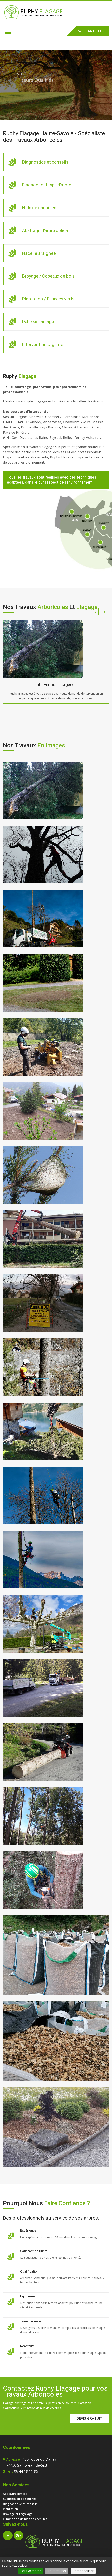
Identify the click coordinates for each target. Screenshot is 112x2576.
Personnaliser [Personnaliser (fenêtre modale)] (83, 2571)
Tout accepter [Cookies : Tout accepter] (30, 2571)
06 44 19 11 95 (94, 31)
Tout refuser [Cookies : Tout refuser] (56, 2571)
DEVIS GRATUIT (90, 2418)
